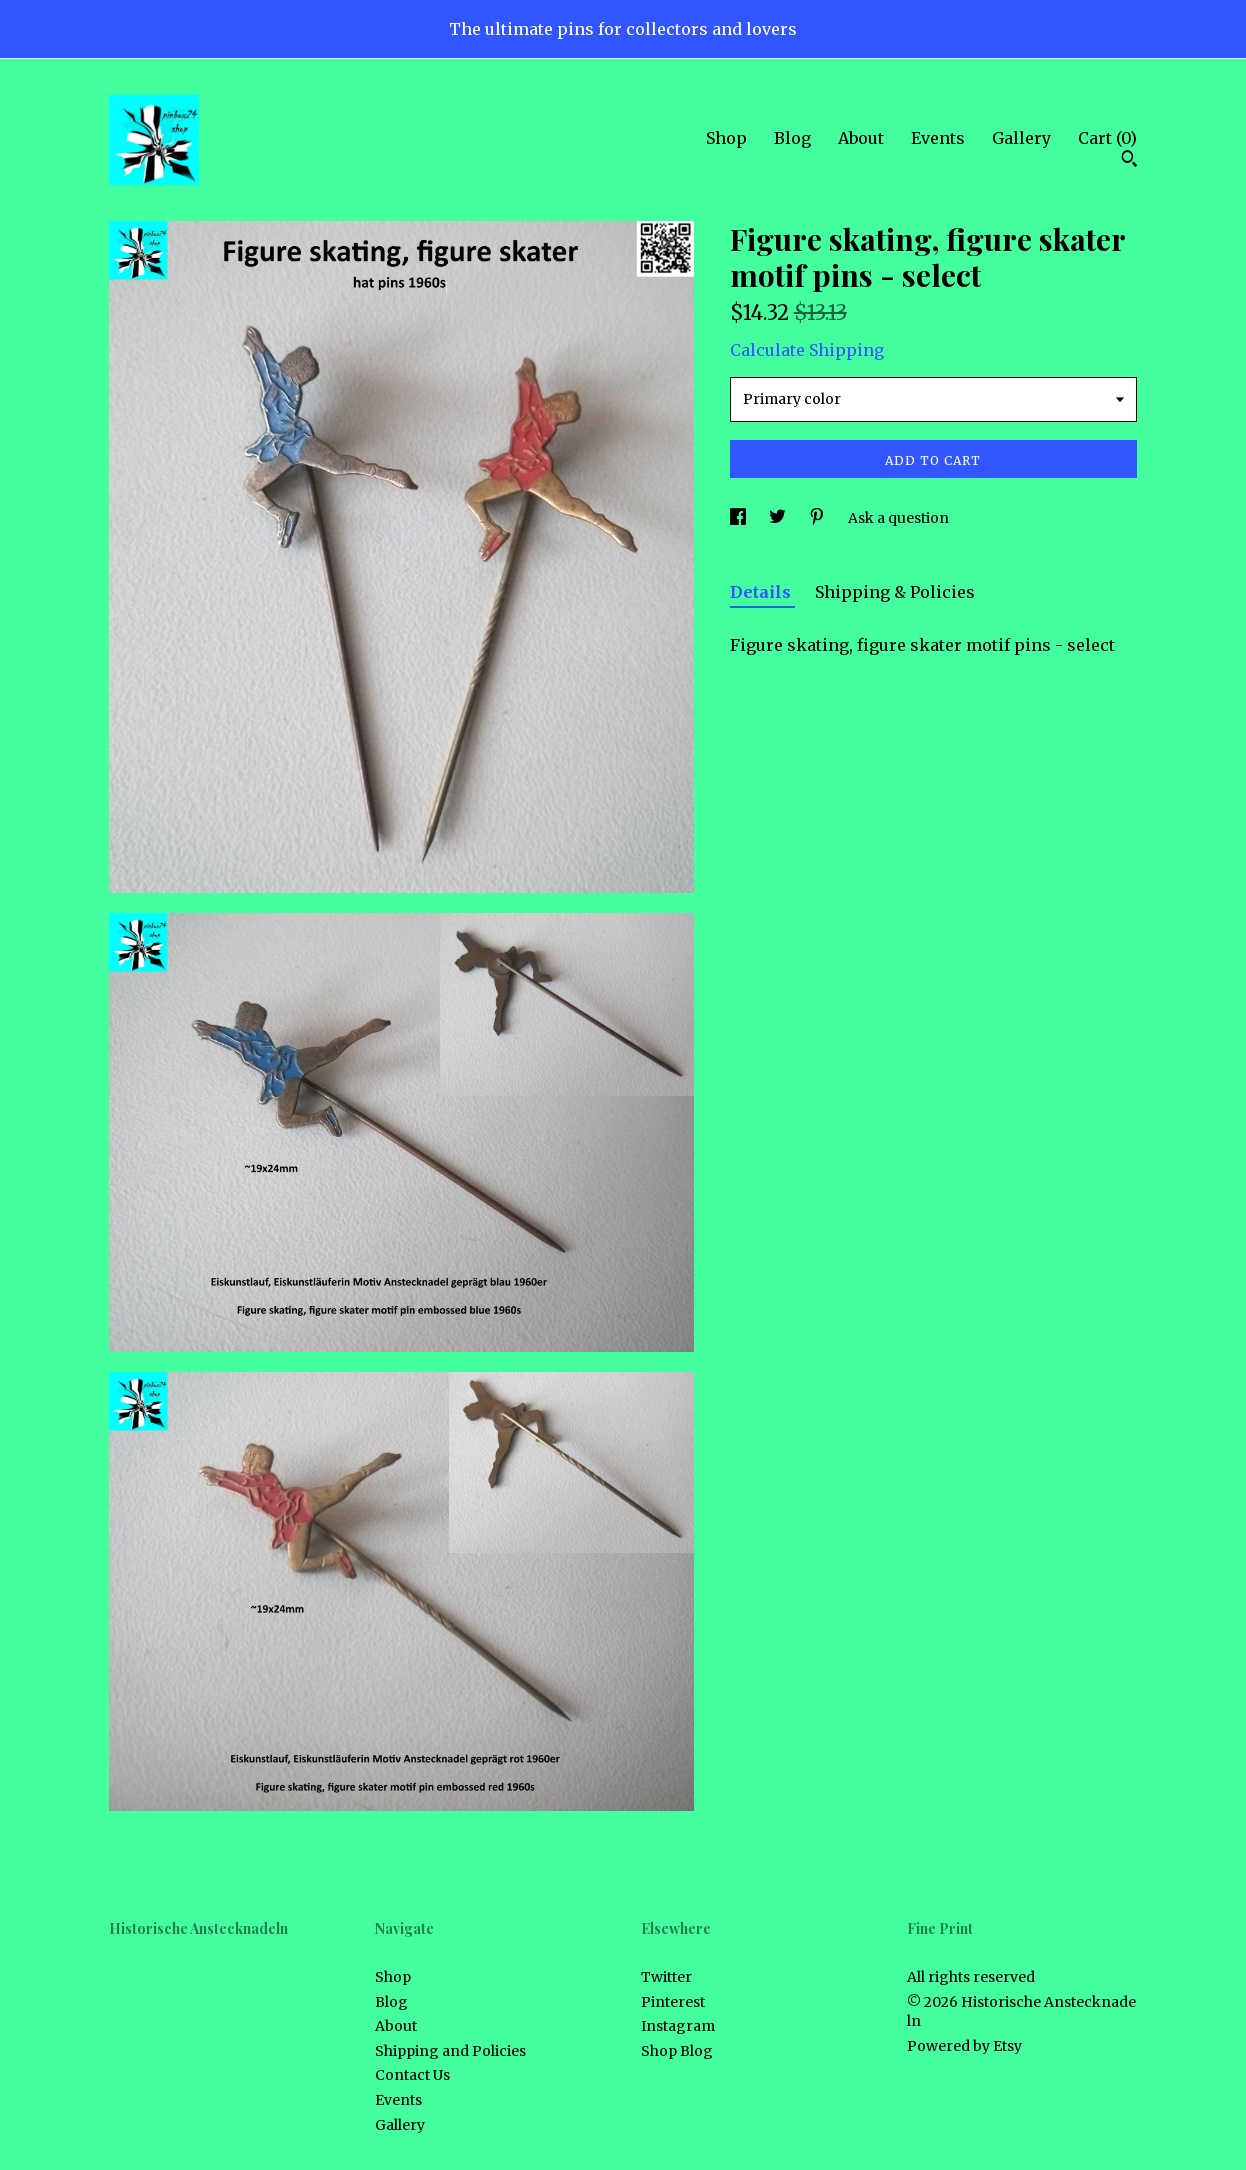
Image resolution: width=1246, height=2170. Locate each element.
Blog (792, 138)
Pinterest (673, 2002)
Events (938, 138)
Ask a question (898, 518)
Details (762, 592)
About (861, 138)
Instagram (678, 2026)
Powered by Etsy (964, 2046)
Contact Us (412, 2075)
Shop (726, 138)
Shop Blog (677, 2051)
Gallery (1021, 138)
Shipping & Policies (895, 592)
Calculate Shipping (807, 350)
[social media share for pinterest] (818, 518)
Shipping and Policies (450, 2051)
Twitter (666, 1977)
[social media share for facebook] (739, 518)
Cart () (1107, 138)
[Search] (1129, 161)
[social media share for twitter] (779, 518)
